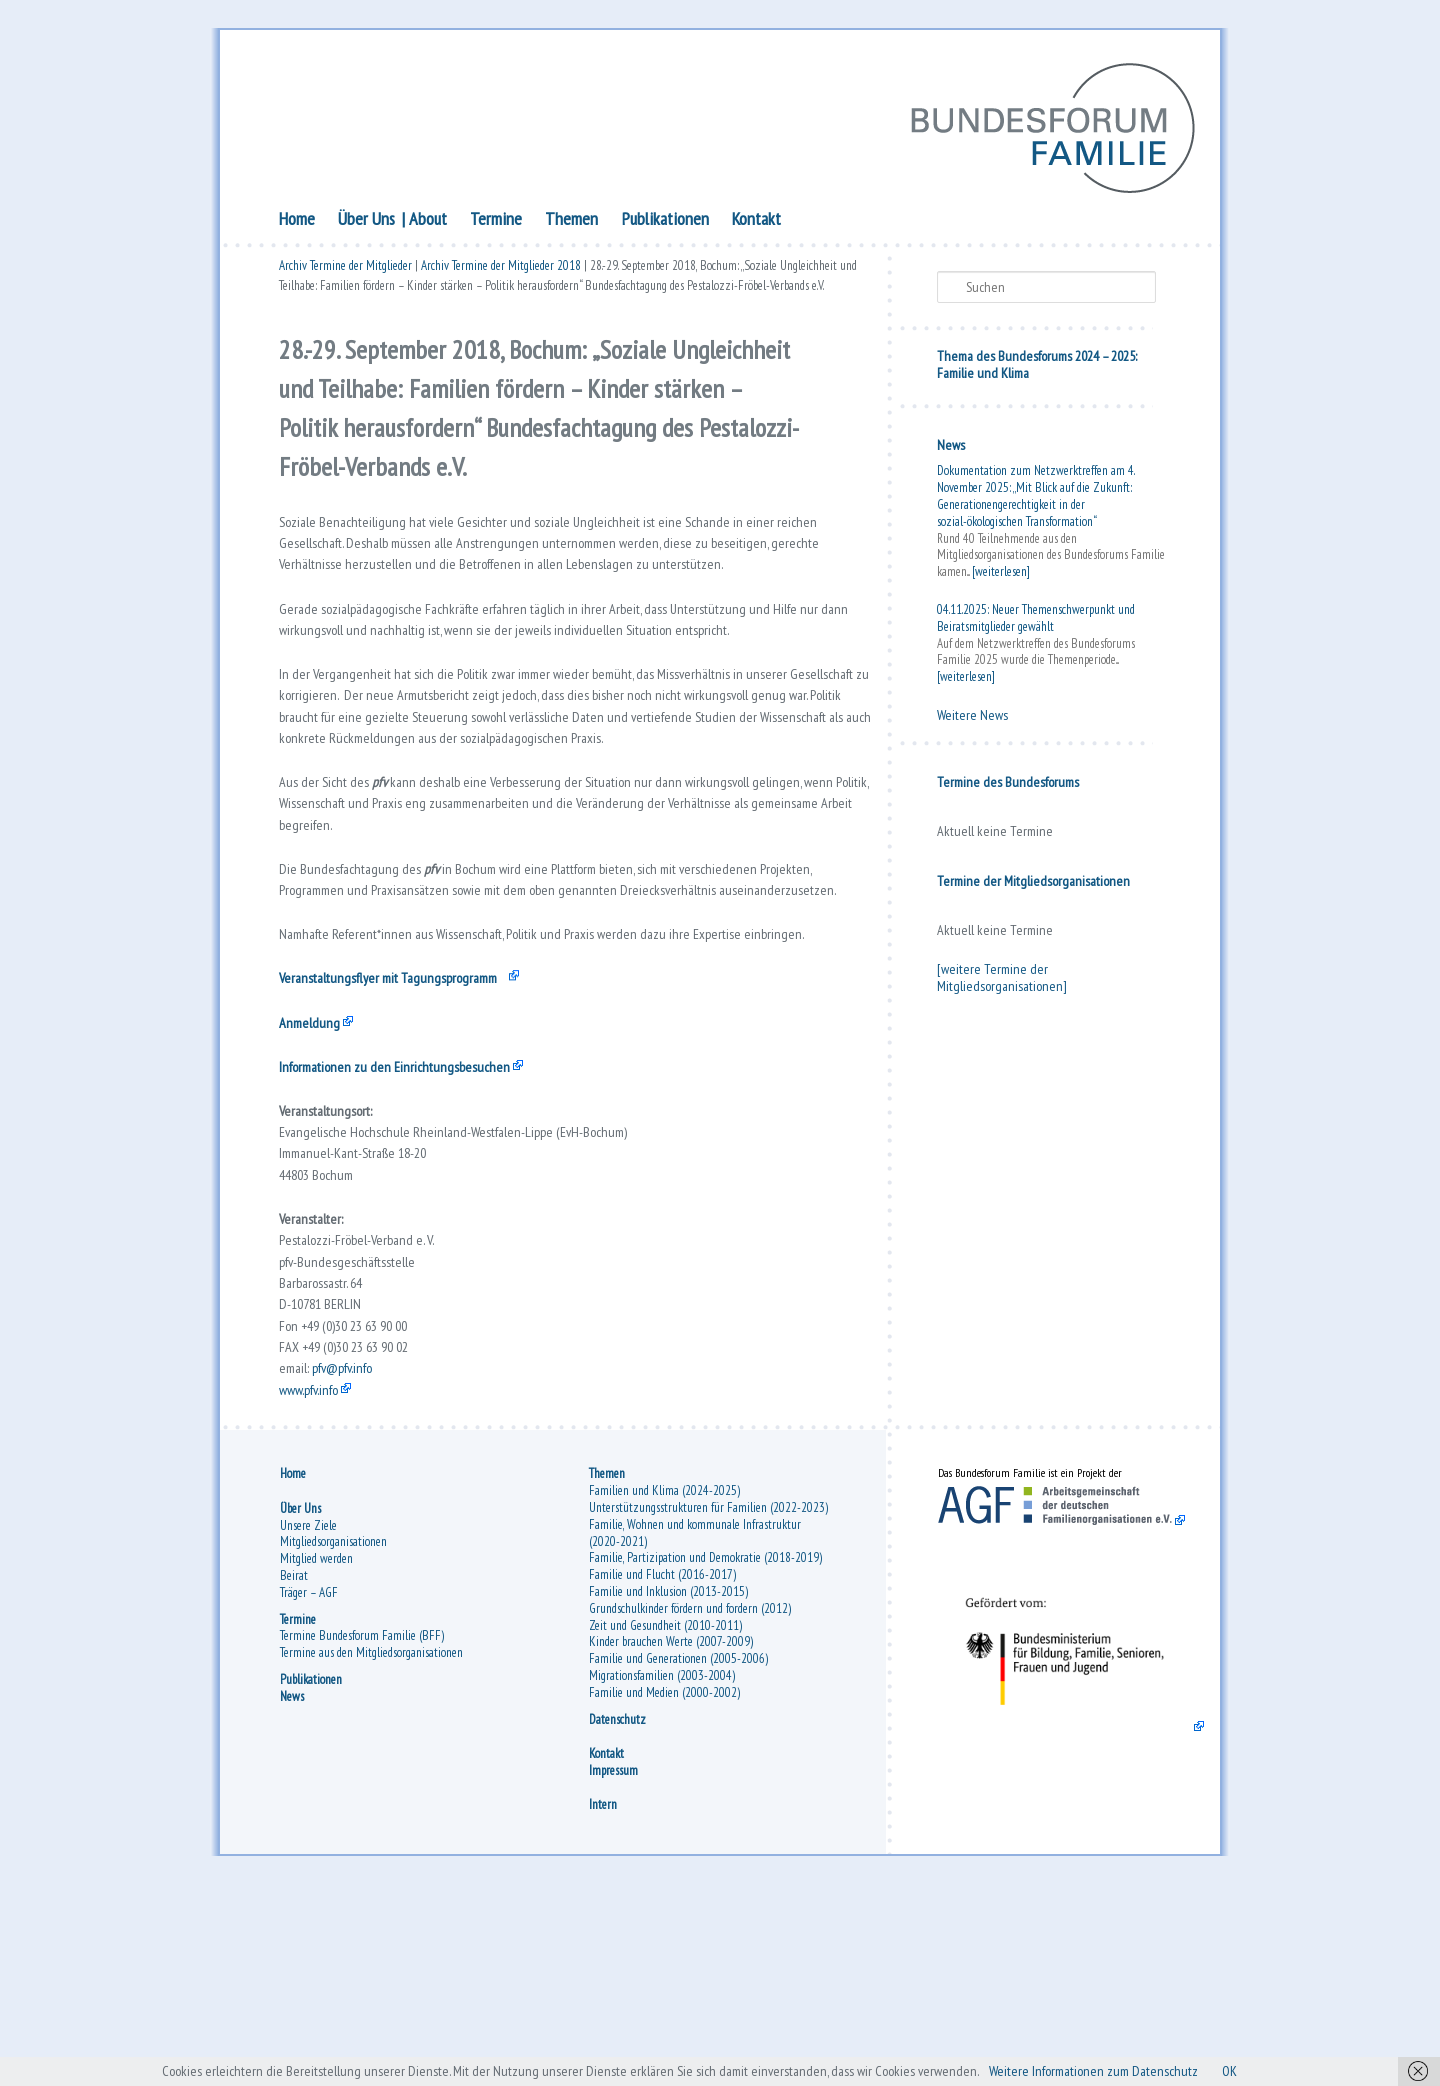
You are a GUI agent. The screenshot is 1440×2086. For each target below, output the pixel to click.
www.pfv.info (316, 1575)
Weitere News (972, 719)
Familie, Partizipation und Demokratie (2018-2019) (705, 1752)
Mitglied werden (316, 1753)
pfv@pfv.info (355, 1550)
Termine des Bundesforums (1008, 786)
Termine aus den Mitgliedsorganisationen (371, 1847)
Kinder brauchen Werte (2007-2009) (671, 1836)
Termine (496, 222)
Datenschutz (617, 1913)
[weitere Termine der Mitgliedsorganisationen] (1002, 981)
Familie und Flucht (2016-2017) (662, 1769)
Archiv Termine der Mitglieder (345, 272)
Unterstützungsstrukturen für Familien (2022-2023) (708, 1702)
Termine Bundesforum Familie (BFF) (362, 1830)
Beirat (294, 1770)
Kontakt (756, 222)
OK (1272, 2070)
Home (297, 222)
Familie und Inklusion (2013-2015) (668, 1786)
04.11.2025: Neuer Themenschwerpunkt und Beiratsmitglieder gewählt (1036, 622)
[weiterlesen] (1001, 575)
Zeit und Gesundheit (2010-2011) (665, 1819)
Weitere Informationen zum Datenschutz (1122, 2070)
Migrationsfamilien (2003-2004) (662, 1870)
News (951, 449)
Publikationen (665, 222)
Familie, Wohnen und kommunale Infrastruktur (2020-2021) (695, 1728)
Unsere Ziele (308, 1719)
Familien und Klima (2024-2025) (664, 1685)
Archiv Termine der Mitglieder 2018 (501, 272)
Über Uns (366, 222)
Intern (603, 1999)
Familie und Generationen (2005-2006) (678, 1853)
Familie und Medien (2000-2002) (664, 1887)
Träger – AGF (309, 1786)
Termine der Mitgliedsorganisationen (1033, 885)
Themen (571, 222)
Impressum (613, 1964)
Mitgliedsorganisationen (333, 1736)
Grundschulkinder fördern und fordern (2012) (690, 1803)
